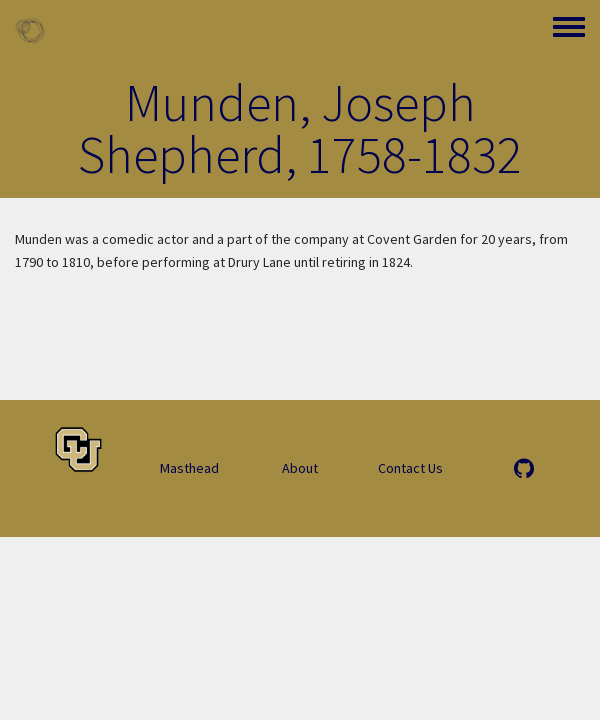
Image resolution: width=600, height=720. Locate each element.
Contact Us (410, 468)
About (300, 468)
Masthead (189, 468)
